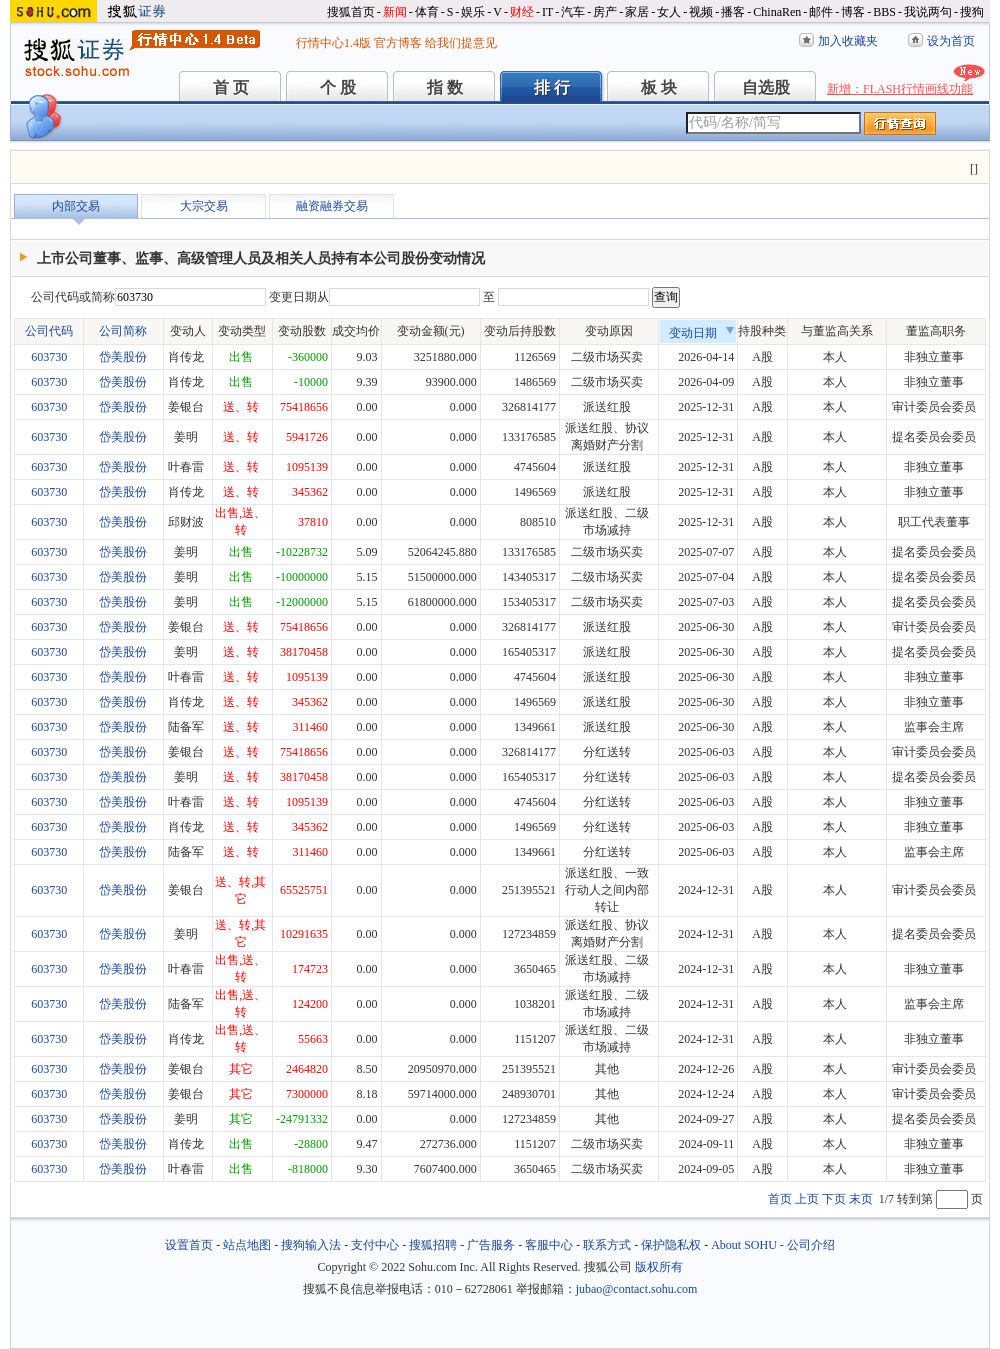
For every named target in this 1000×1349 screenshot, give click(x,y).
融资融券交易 (332, 206)
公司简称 (123, 331)
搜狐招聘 (433, 1245)
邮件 (821, 12)
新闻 (395, 12)
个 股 (338, 87)
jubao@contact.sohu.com (637, 1289)
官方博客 (398, 43)
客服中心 (549, 1245)
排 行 (552, 87)
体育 (427, 12)
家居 (637, 12)
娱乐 (473, 12)
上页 (807, 1199)
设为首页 (951, 41)
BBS (884, 12)
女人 (669, 12)
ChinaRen (777, 12)
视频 (701, 12)
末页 (861, 1199)
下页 (834, 1199)
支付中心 (375, 1245)
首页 (780, 1199)
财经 (522, 12)
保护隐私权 (671, 1245)
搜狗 (972, 12)
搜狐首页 (351, 12)
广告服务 (491, 1245)
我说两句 (928, 12)
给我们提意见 (461, 43)
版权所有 (659, 1267)
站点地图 (247, 1245)
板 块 (659, 87)
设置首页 (189, 1245)
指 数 (445, 87)
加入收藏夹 (848, 41)
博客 (853, 12)
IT (547, 12)
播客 (733, 12)
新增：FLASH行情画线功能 (900, 89)
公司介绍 (811, 1245)
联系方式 (607, 1245)
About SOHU (744, 1245)
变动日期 (702, 333)
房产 (605, 12)
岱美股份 (123, 357)
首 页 (231, 87)
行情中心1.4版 (333, 43)
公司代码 (49, 331)
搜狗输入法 (311, 1245)
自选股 (766, 87)
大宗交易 (204, 206)
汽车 (573, 12)
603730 (49, 357)
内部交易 (76, 206)
